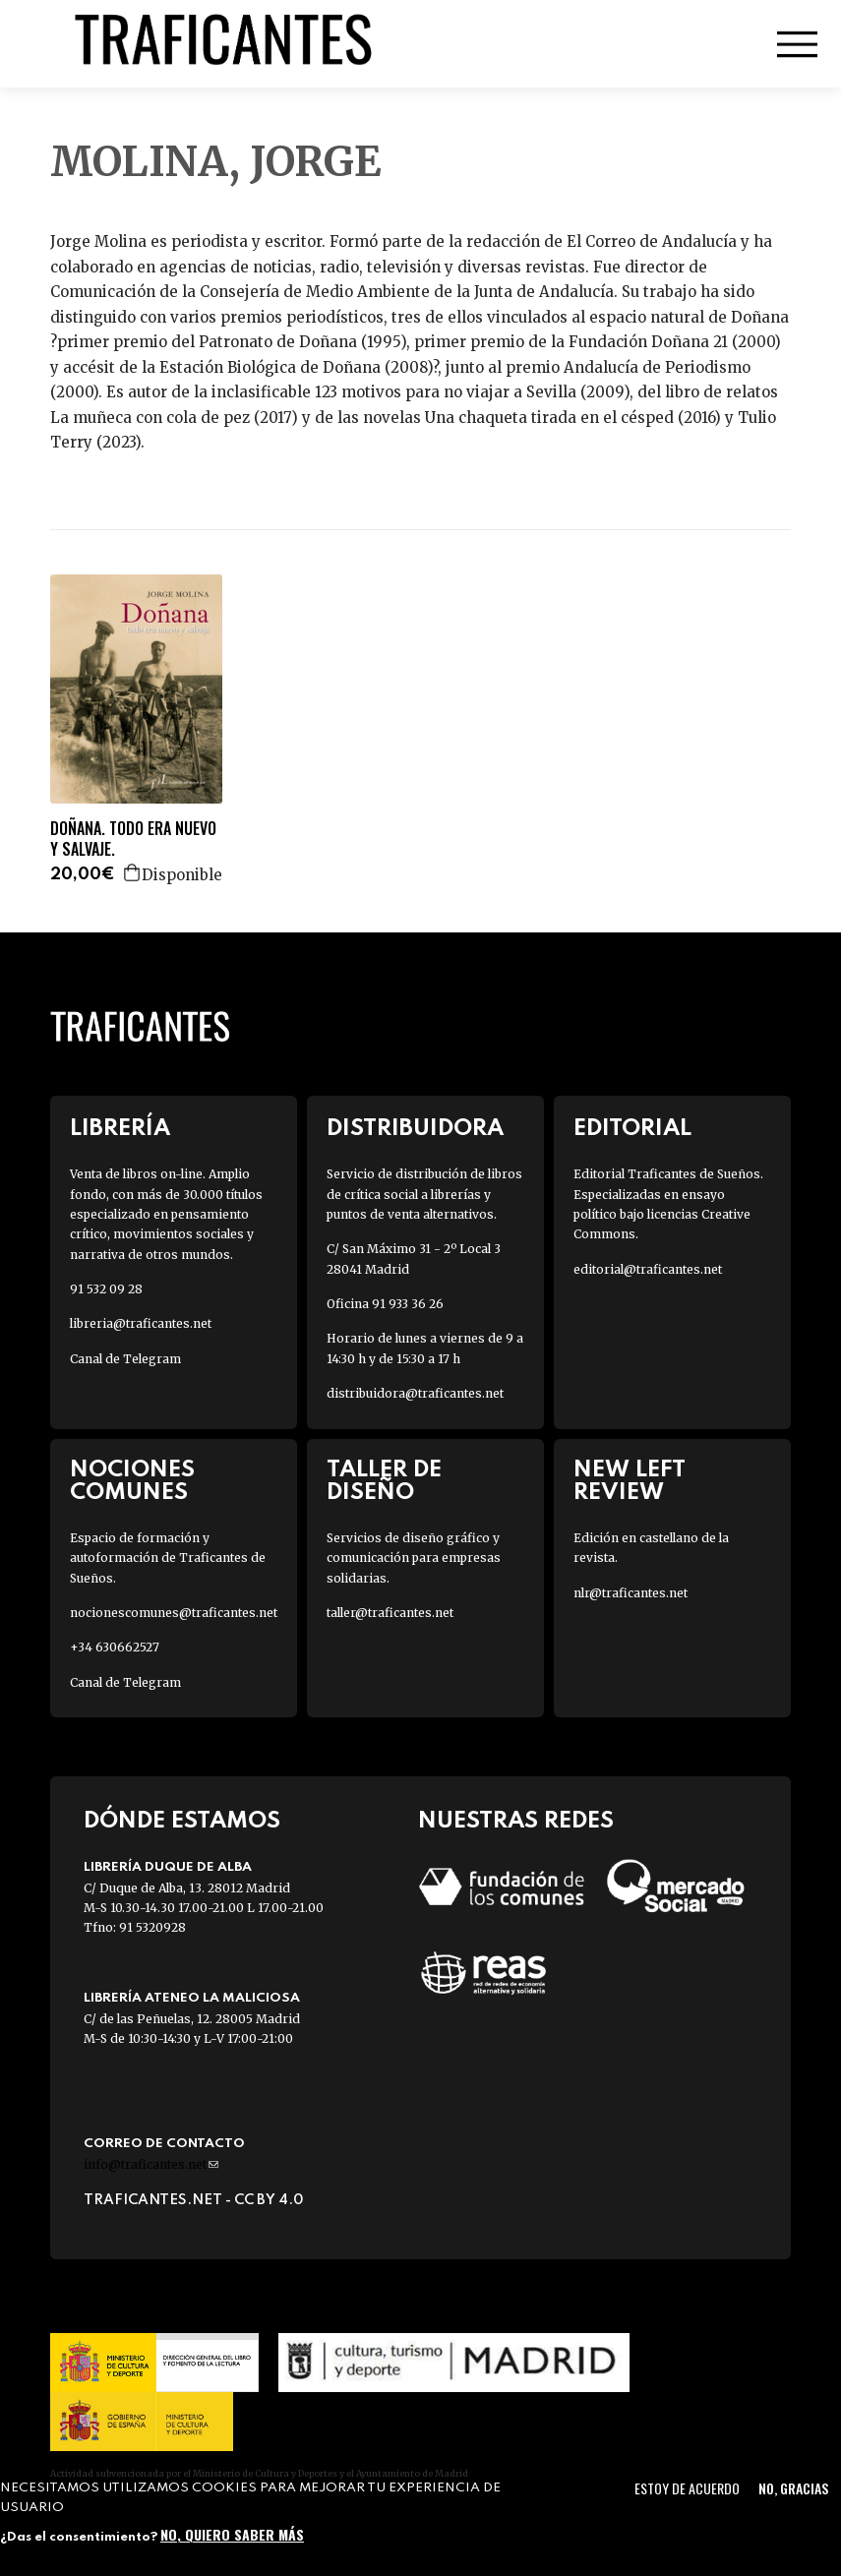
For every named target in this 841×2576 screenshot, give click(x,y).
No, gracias (793, 2488)
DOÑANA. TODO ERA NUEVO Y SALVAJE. (133, 839)
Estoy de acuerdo (687, 2488)
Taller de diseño (384, 1481)
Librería (120, 1128)
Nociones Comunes (132, 1481)
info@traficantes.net (151, 2164)
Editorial (632, 1128)
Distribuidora (415, 1128)
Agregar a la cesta (133, 872)
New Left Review (629, 1481)
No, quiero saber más (232, 2534)
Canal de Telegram (125, 1358)
